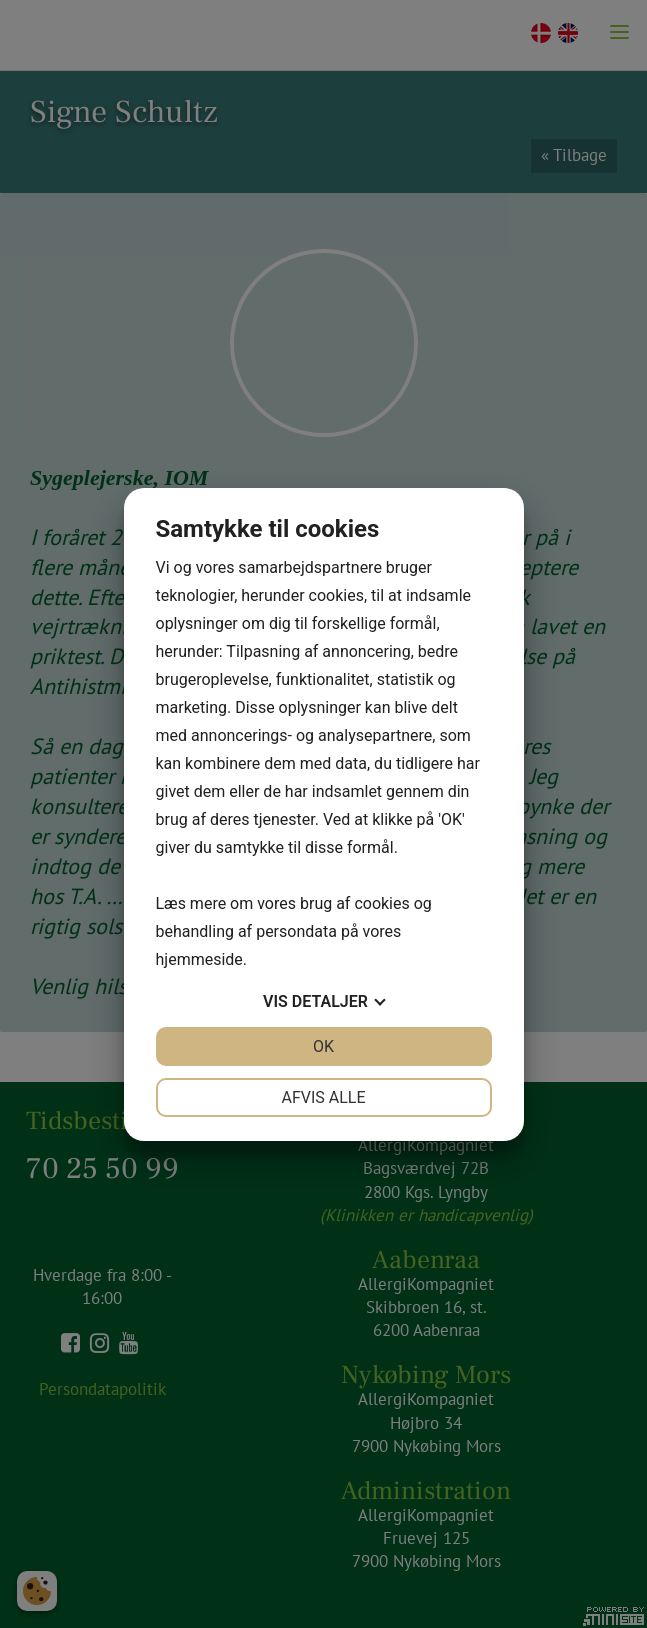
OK (323, 1046)
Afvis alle (323, 1097)
